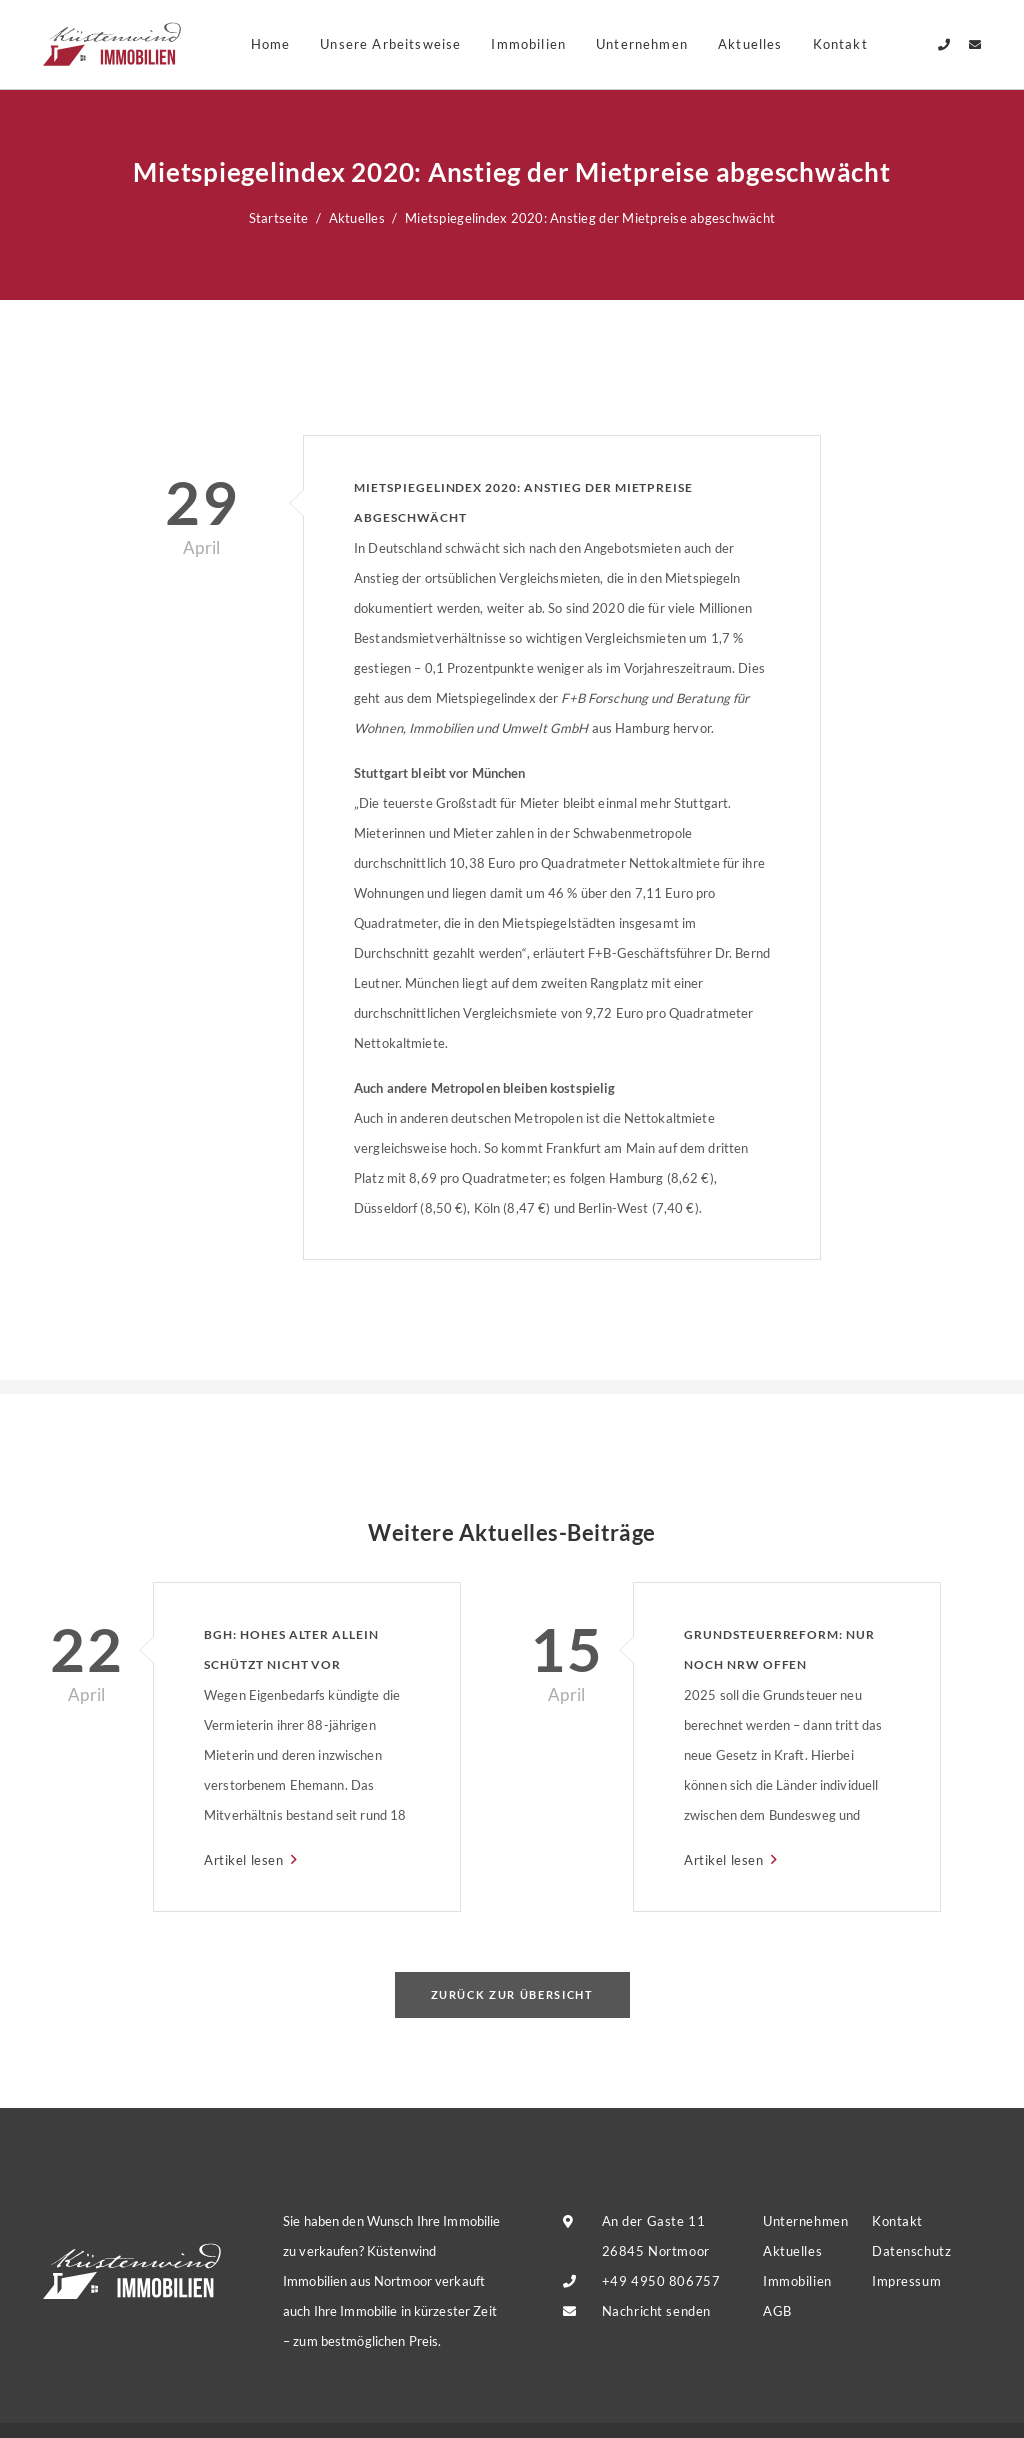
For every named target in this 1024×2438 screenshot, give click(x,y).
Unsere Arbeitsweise (390, 44)
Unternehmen (642, 44)
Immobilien (528, 44)
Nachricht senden (656, 2311)
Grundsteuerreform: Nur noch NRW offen (779, 1649)
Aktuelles (750, 44)
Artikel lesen (245, 1860)
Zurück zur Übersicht (512, 1994)
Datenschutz (911, 2251)
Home (271, 44)
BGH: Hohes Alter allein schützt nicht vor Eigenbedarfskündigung (296, 1653)
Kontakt (897, 2221)
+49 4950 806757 (661, 2281)
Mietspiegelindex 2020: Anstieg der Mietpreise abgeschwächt (523, 502)
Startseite (279, 218)
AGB (777, 2311)
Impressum (906, 2281)
